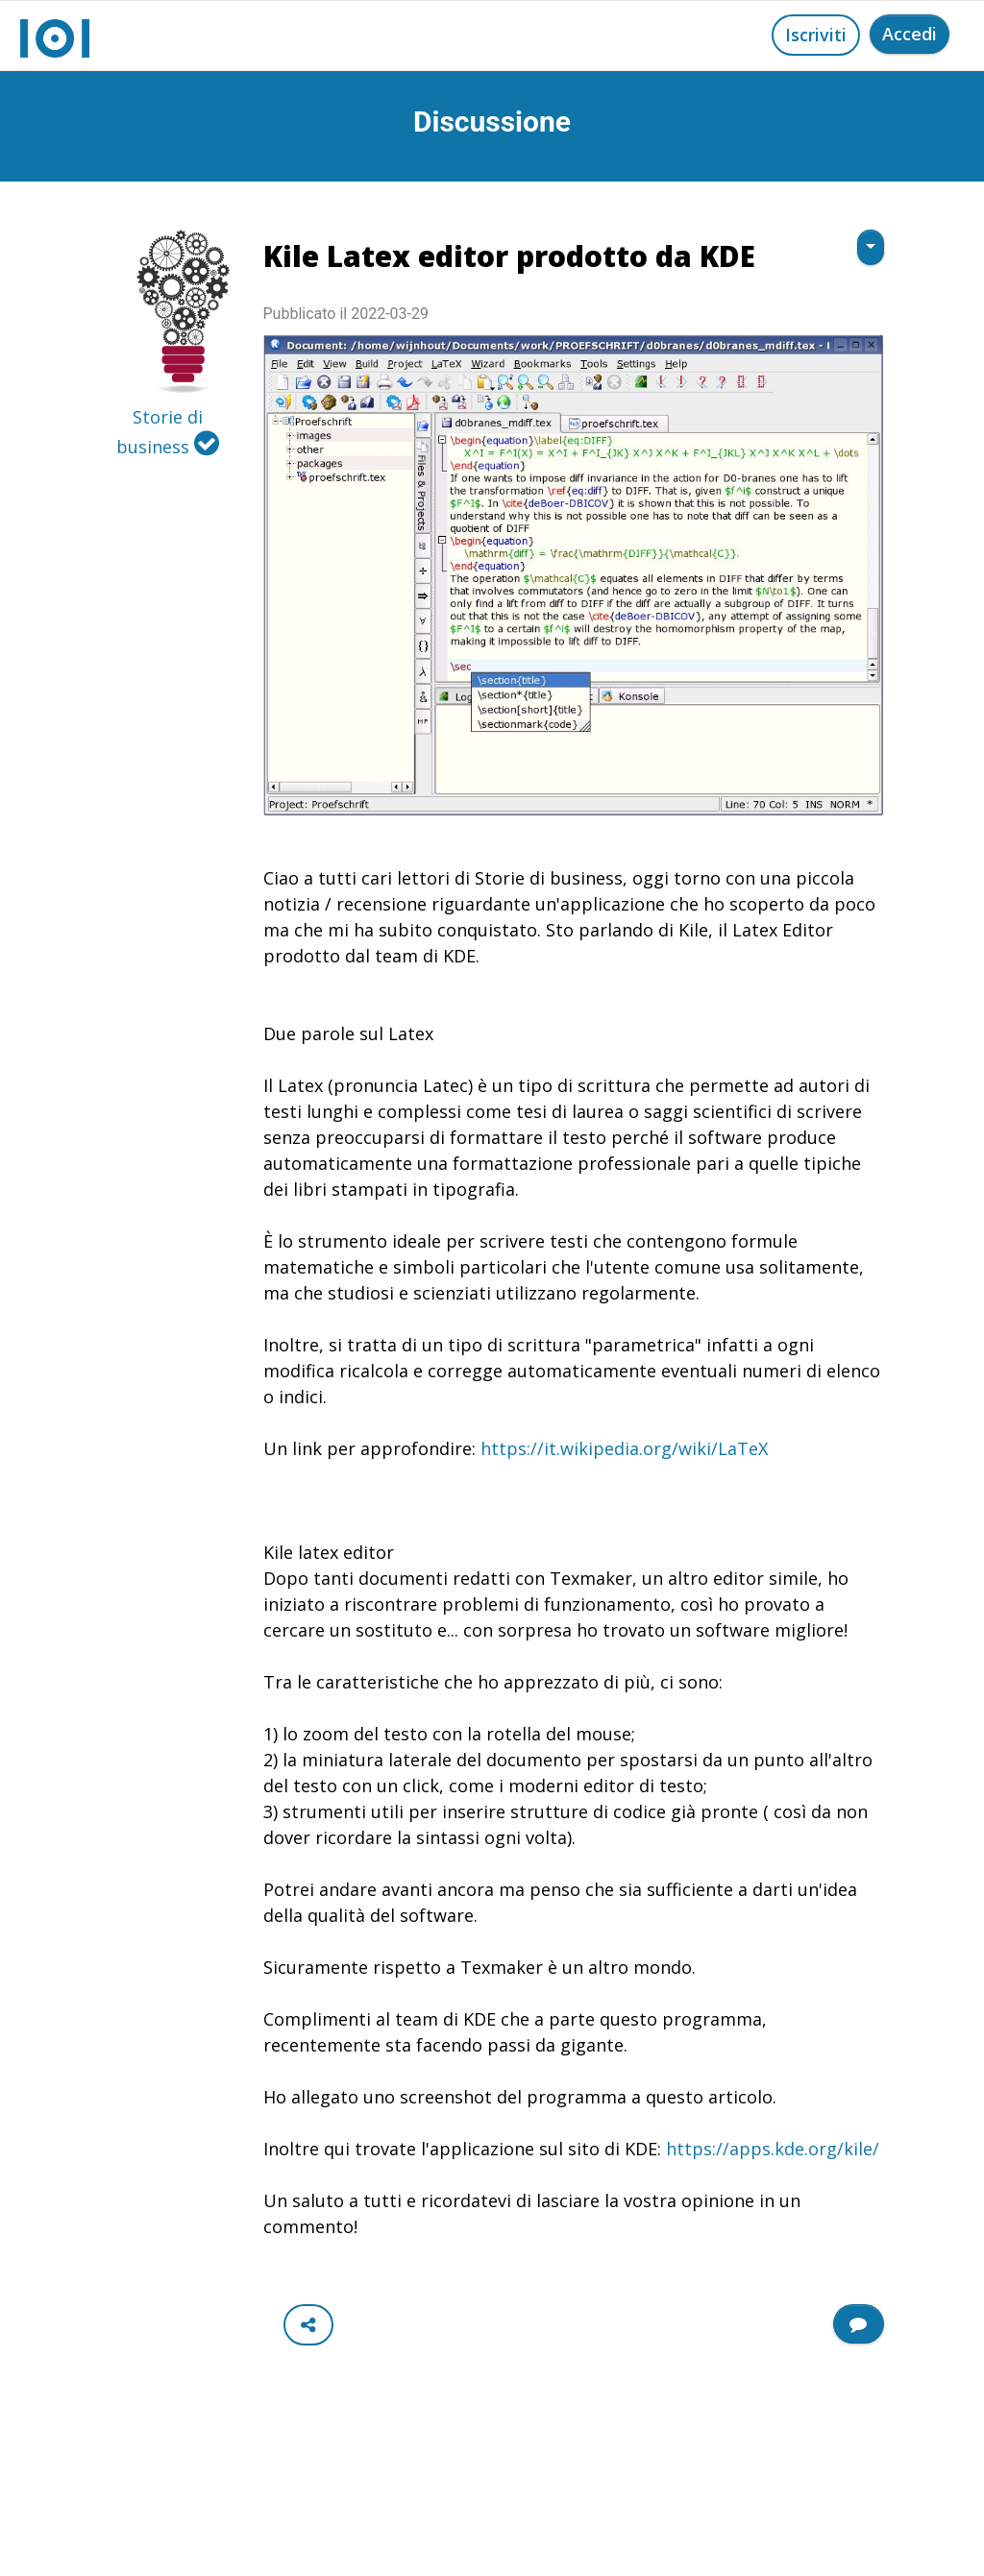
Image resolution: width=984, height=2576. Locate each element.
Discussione (492, 121)
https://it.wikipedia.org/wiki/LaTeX (624, 1448)
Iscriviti (816, 34)
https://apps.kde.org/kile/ (772, 2148)
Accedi (909, 33)
